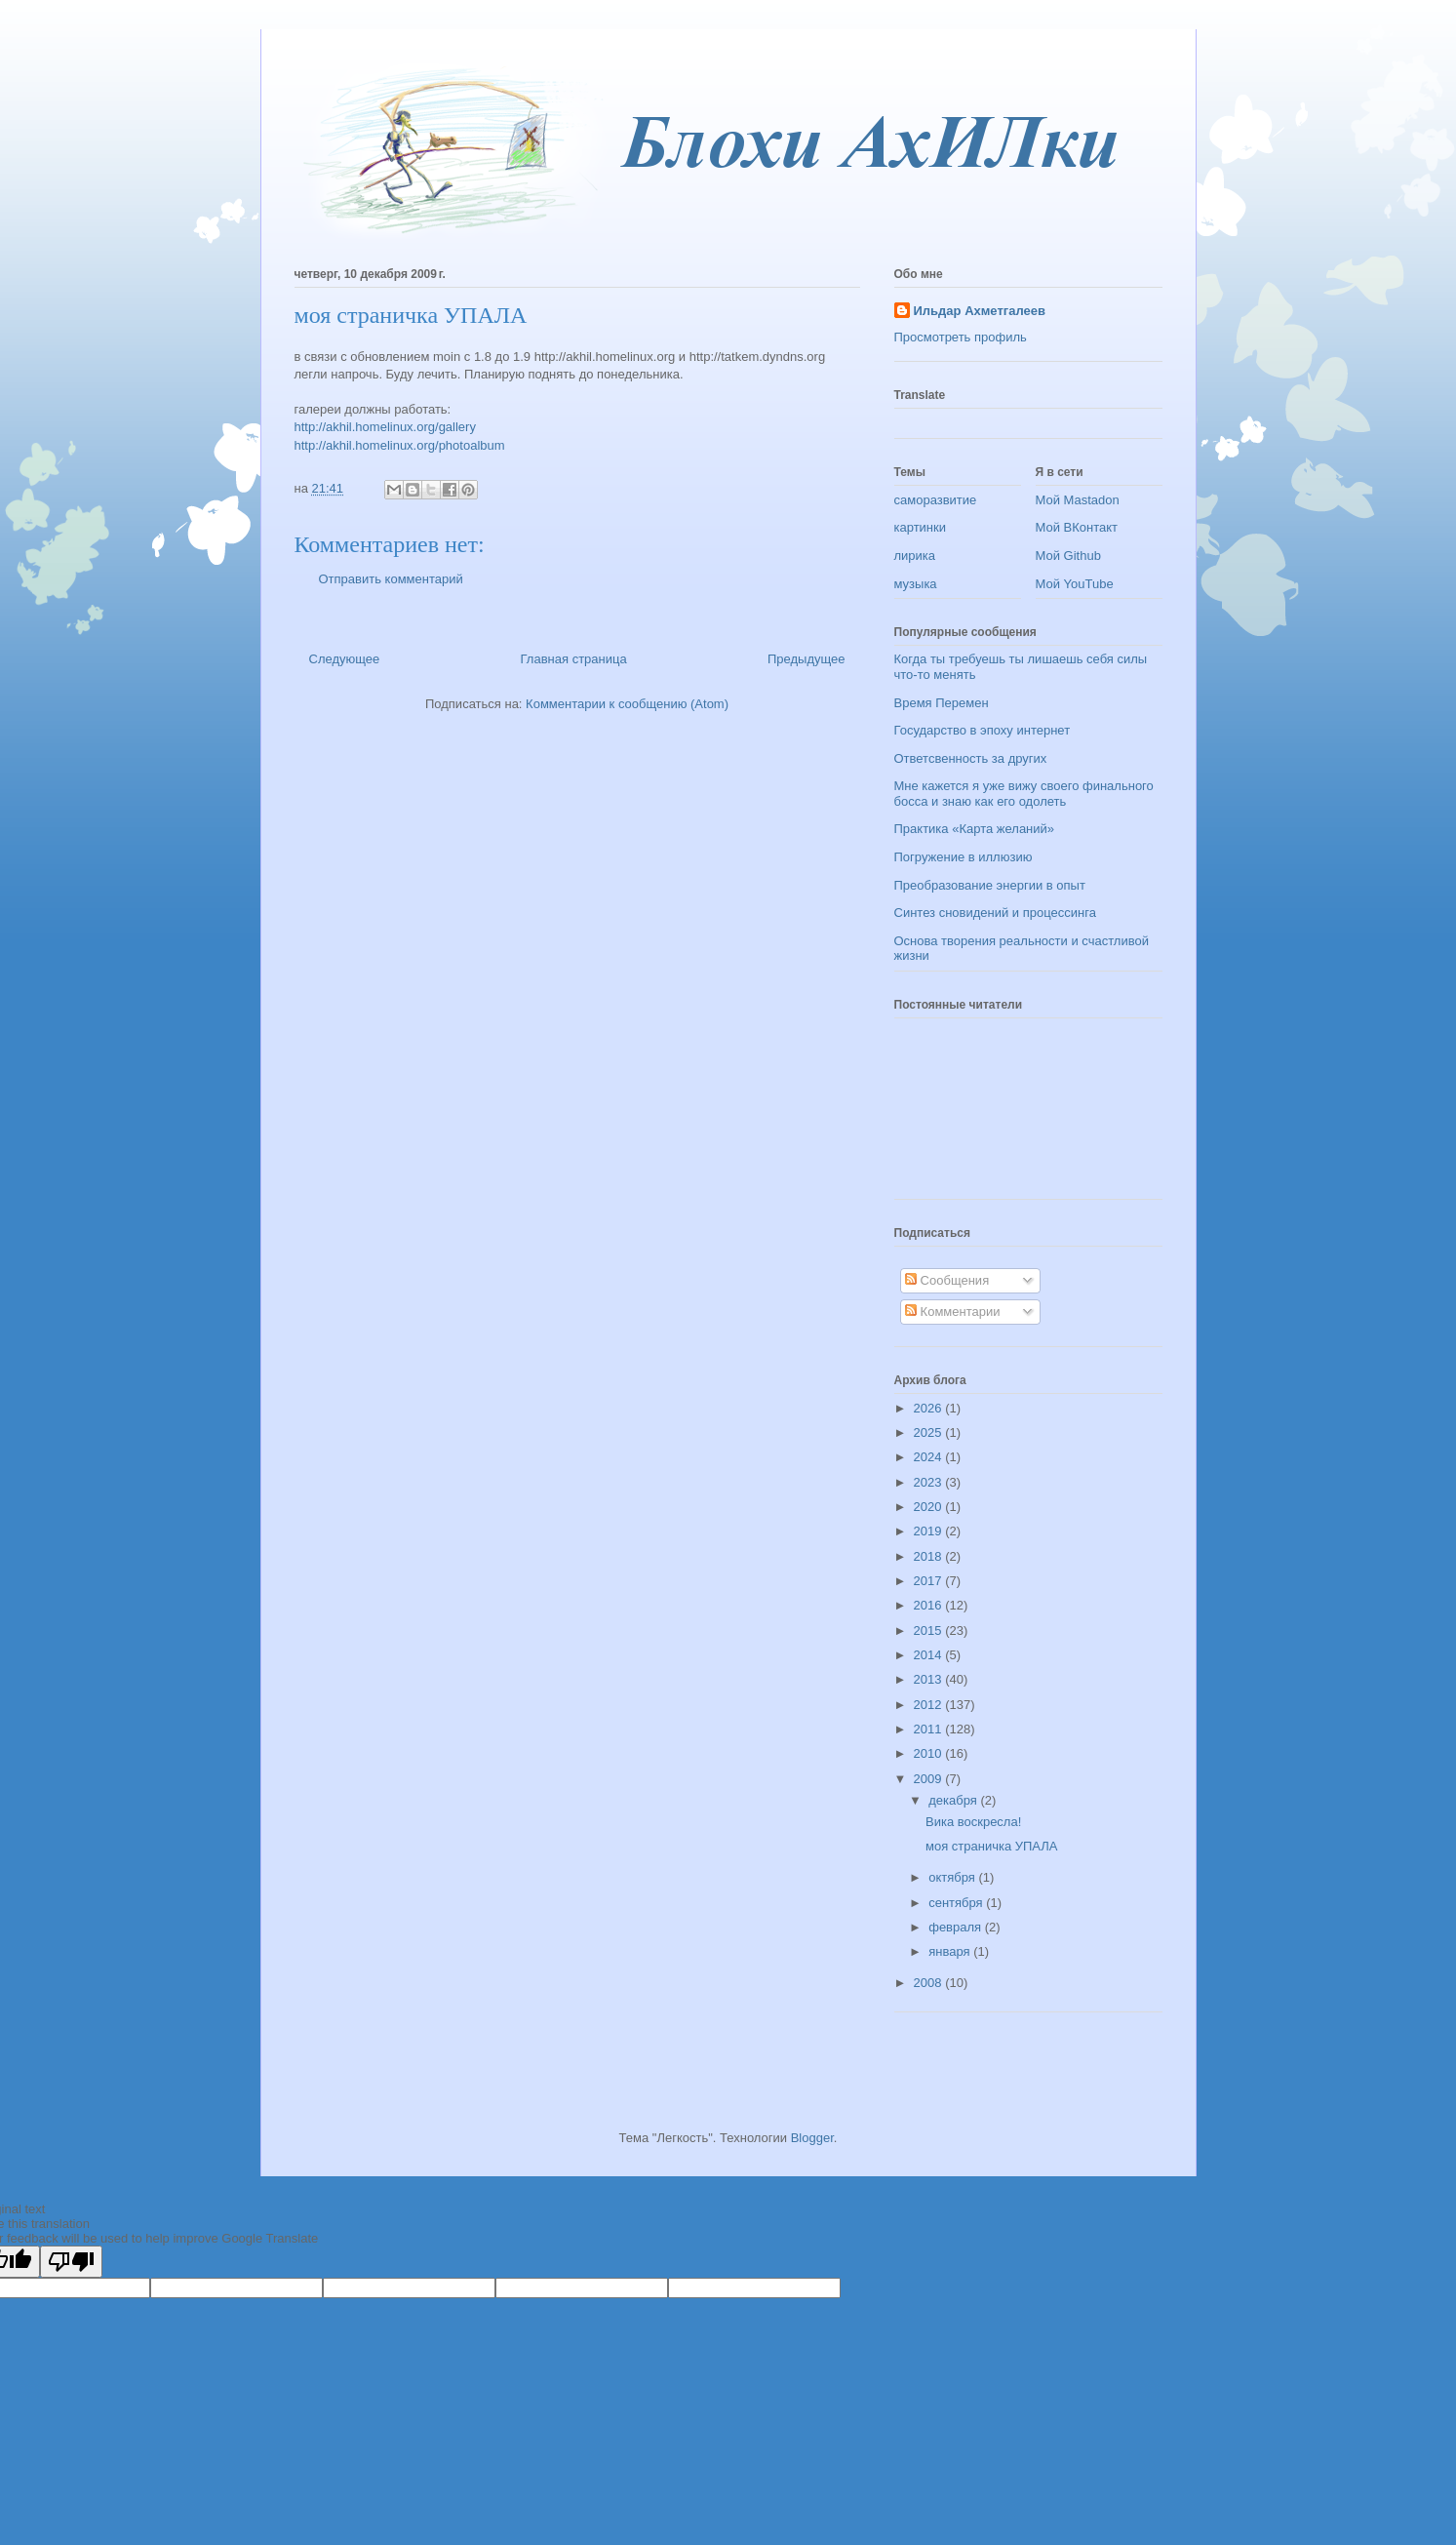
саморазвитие (935, 500)
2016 (930, 1605)
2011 (930, 1729)
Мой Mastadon (1078, 500)
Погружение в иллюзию (963, 857)
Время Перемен (941, 703)
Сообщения (947, 1280)
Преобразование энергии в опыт (989, 885)
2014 (930, 1655)
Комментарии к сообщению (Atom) (627, 703)
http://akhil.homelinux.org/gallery (385, 426)
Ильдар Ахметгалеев (979, 310)
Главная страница (574, 659)
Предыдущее (806, 659)
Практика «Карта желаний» (974, 828)
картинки (920, 527)
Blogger (812, 2137)
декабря (954, 1800)
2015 (930, 1630)
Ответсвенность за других (970, 758)
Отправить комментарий (391, 579)
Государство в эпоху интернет (982, 730)
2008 (930, 1982)
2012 (930, 1704)
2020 (930, 1506)
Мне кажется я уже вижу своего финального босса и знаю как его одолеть (1024, 793)
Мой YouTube (1075, 584)
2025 (930, 1432)
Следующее (344, 659)
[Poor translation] (71, 2262)
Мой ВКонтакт (1077, 527)
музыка (915, 584)
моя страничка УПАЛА (991, 1846)
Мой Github (1068, 555)
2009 (930, 1778)
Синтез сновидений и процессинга (995, 912)
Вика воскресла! (973, 1821)
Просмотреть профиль (960, 337)
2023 (930, 1482)
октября (953, 1877)
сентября (957, 1902)
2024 (930, 1457)
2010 (930, 1753)
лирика (915, 555)
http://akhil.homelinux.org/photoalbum (400, 445)
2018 (930, 1556)
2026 (930, 1408)
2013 (930, 1679)
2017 (930, 1580)
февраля (956, 1927)
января (950, 1951)
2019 (930, 1531)
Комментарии (953, 1311)
